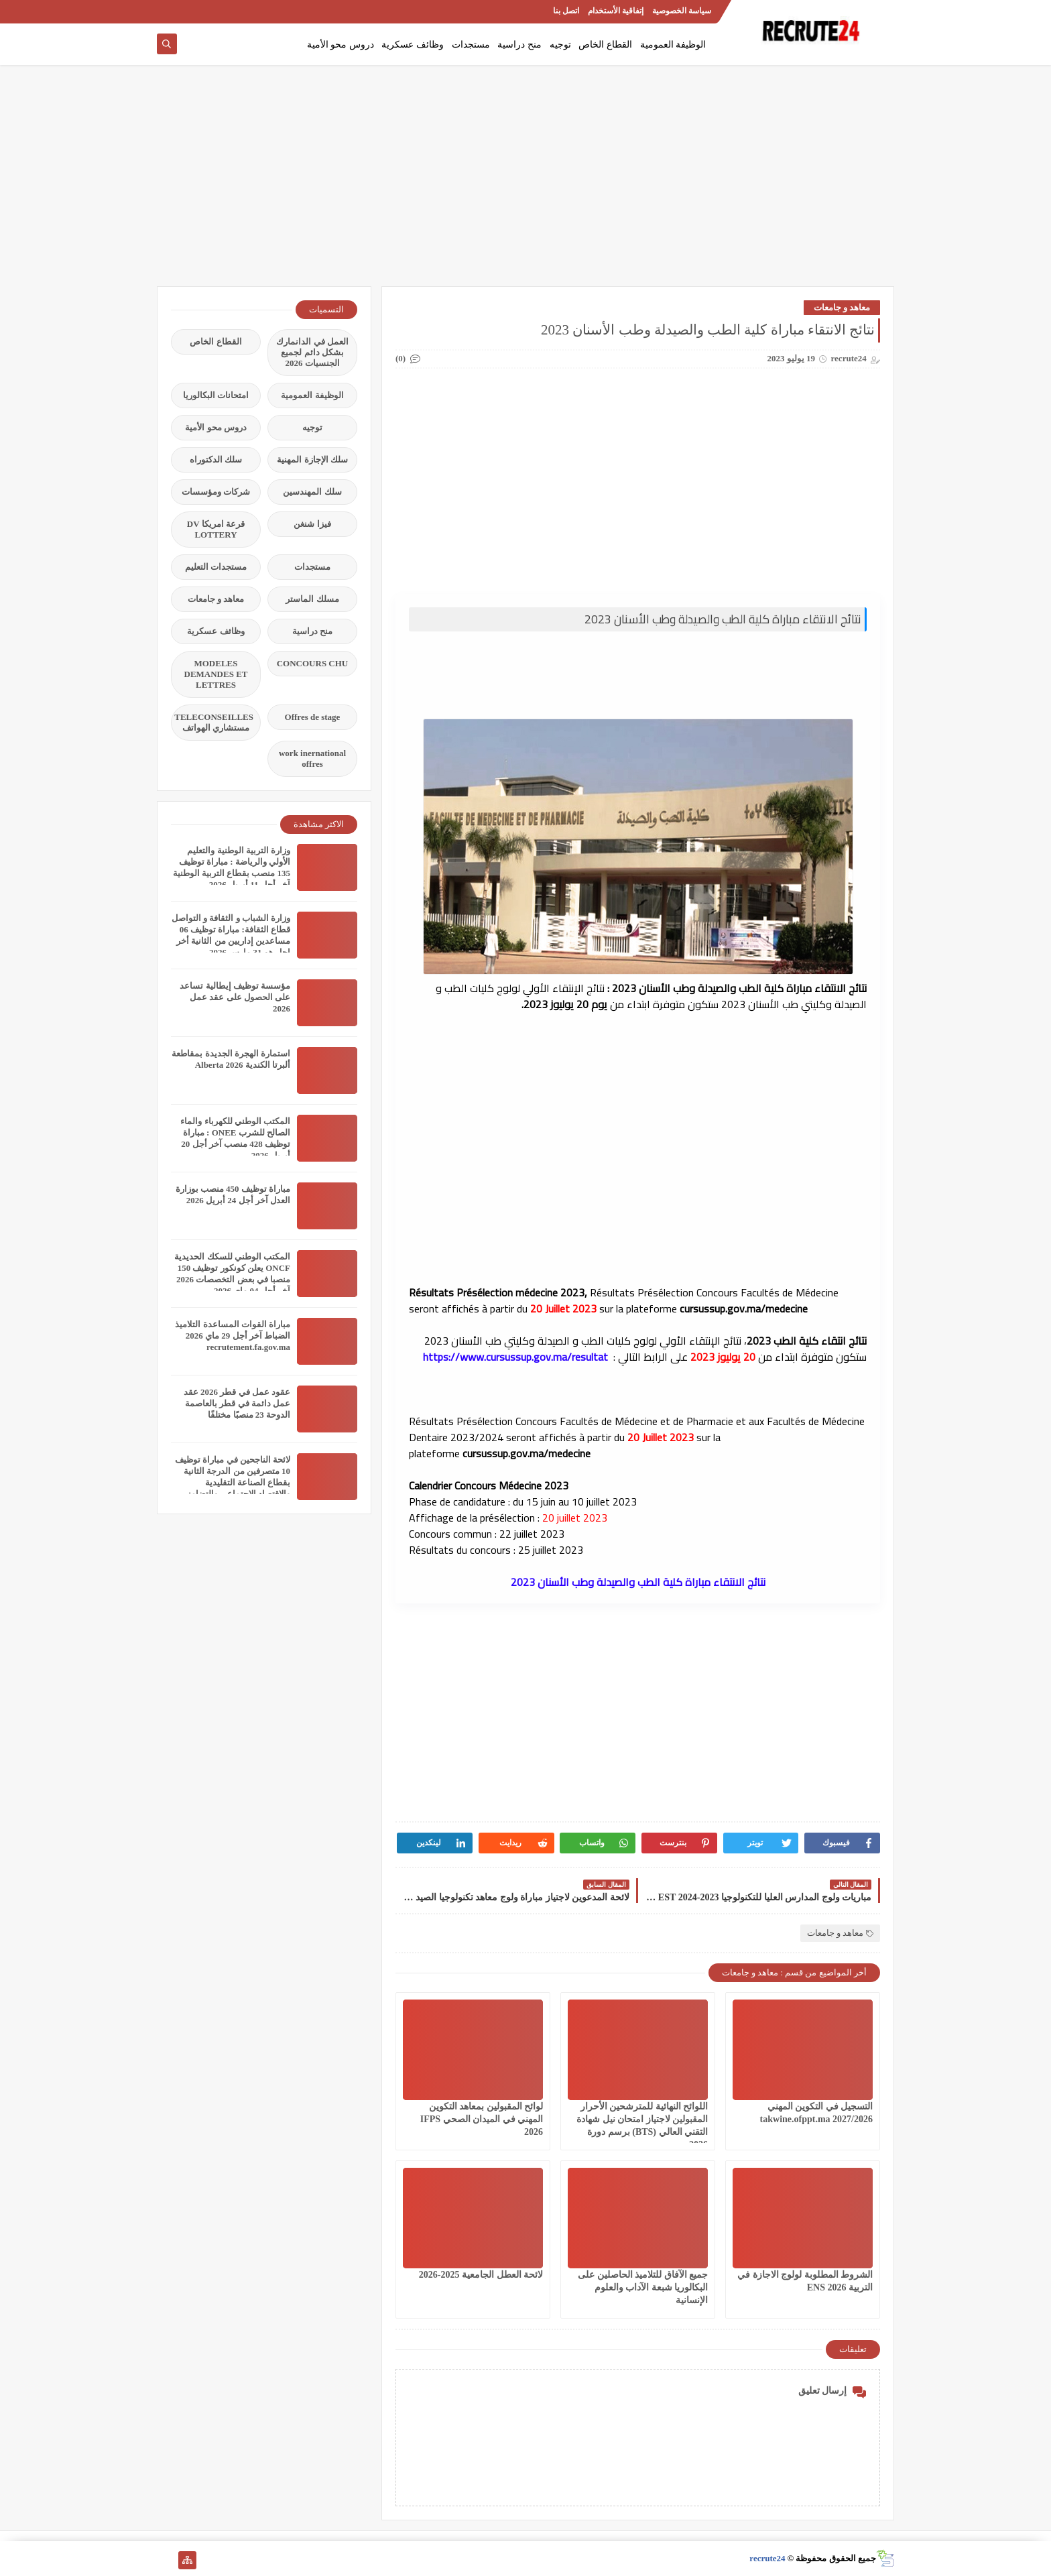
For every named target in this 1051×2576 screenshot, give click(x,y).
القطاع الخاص (605, 45)
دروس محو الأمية (340, 45)
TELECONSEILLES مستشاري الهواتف (213, 722)
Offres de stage (313, 717)
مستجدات (471, 45)
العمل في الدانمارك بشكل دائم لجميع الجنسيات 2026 (312, 352)
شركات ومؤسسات (216, 492)
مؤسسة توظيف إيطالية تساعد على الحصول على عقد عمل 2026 (235, 997)
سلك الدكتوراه (216, 459)
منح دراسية (519, 45)
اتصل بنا (566, 10)
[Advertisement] (525, 182)
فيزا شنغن (312, 524)
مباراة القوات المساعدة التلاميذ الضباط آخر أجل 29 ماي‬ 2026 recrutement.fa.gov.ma (232, 1335)
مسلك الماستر (312, 599)
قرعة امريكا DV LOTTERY (216, 529)
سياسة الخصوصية (681, 10)
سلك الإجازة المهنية (312, 459)
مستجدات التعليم (216, 567)
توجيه (560, 45)
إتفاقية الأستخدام (615, 10)
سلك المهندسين (312, 492)
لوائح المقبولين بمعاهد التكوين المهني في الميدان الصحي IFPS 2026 (481, 2119)
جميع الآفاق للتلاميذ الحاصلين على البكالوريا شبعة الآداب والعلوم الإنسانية (643, 2287)
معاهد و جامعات (842, 307)
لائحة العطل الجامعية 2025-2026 (481, 2275)
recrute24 (767, 2558)
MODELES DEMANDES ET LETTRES (216, 674)
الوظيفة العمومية (673, 45)
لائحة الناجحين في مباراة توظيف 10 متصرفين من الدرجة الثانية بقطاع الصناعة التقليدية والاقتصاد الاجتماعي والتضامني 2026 (232, 1482)
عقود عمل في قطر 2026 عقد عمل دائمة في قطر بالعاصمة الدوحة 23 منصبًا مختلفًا (237, 1403)
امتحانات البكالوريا (216, 395)
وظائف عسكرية (412, 45)
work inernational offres (312, 758)
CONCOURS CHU (313, 663)
